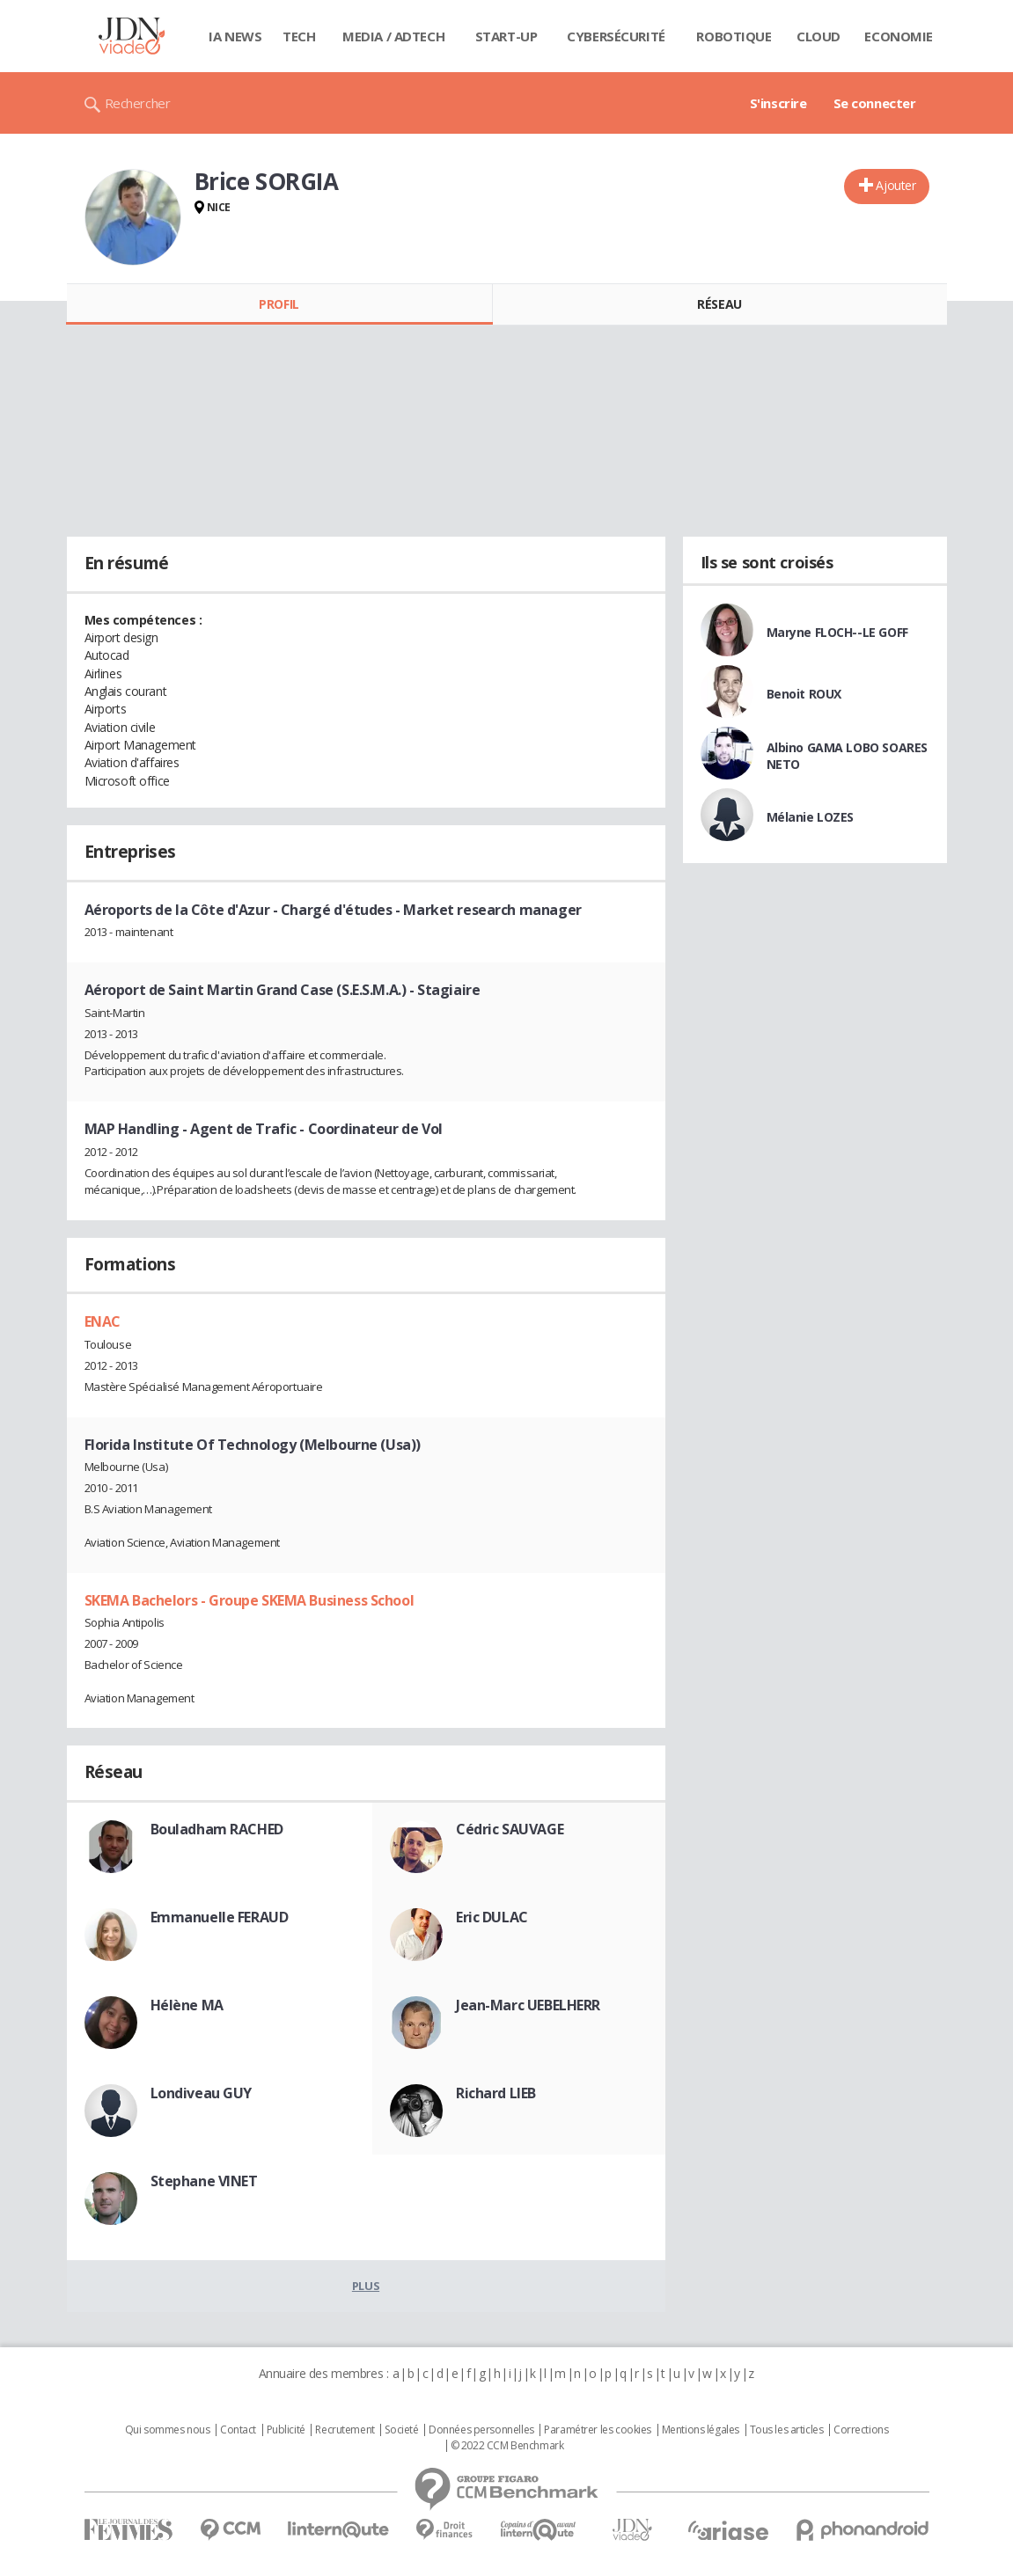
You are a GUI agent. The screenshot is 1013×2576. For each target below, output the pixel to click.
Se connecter (874, 103)
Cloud (818, 36)
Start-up (506, 36)
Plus (365, 2286)
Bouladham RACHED (216, 1829)
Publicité (286, 2430)
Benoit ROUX (804, 693)
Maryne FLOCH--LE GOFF (837, 632)
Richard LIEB (496, 2093)
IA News (235, 36)
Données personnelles (481, 2430)
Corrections (860, 2430)
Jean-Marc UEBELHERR (528, 2005)
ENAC (102, 1321)
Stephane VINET (204, 2181)
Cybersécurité (616, 36)
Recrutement (344, 2430)
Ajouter (895, 185)
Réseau (719, 304)
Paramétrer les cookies (597, 2430)
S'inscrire (778, 103)
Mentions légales (700, 2430)
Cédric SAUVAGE (509, 1829)
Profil (278, 304)
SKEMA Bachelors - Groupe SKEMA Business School (249, 1600)
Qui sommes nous (167, 2430)
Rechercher (138, 103)
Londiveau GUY (201, 2093)
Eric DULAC (492, 1917)
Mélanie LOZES (811, 817)
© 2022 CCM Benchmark (507, 2446)
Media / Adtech (393, 36)
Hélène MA (187, 2005)
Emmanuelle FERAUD (219, 1917)
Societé (401, 2430)
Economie (898, 36)
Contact (238, 2430)
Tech (299, 36)
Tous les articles (787, 2430)
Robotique (733, 36)
